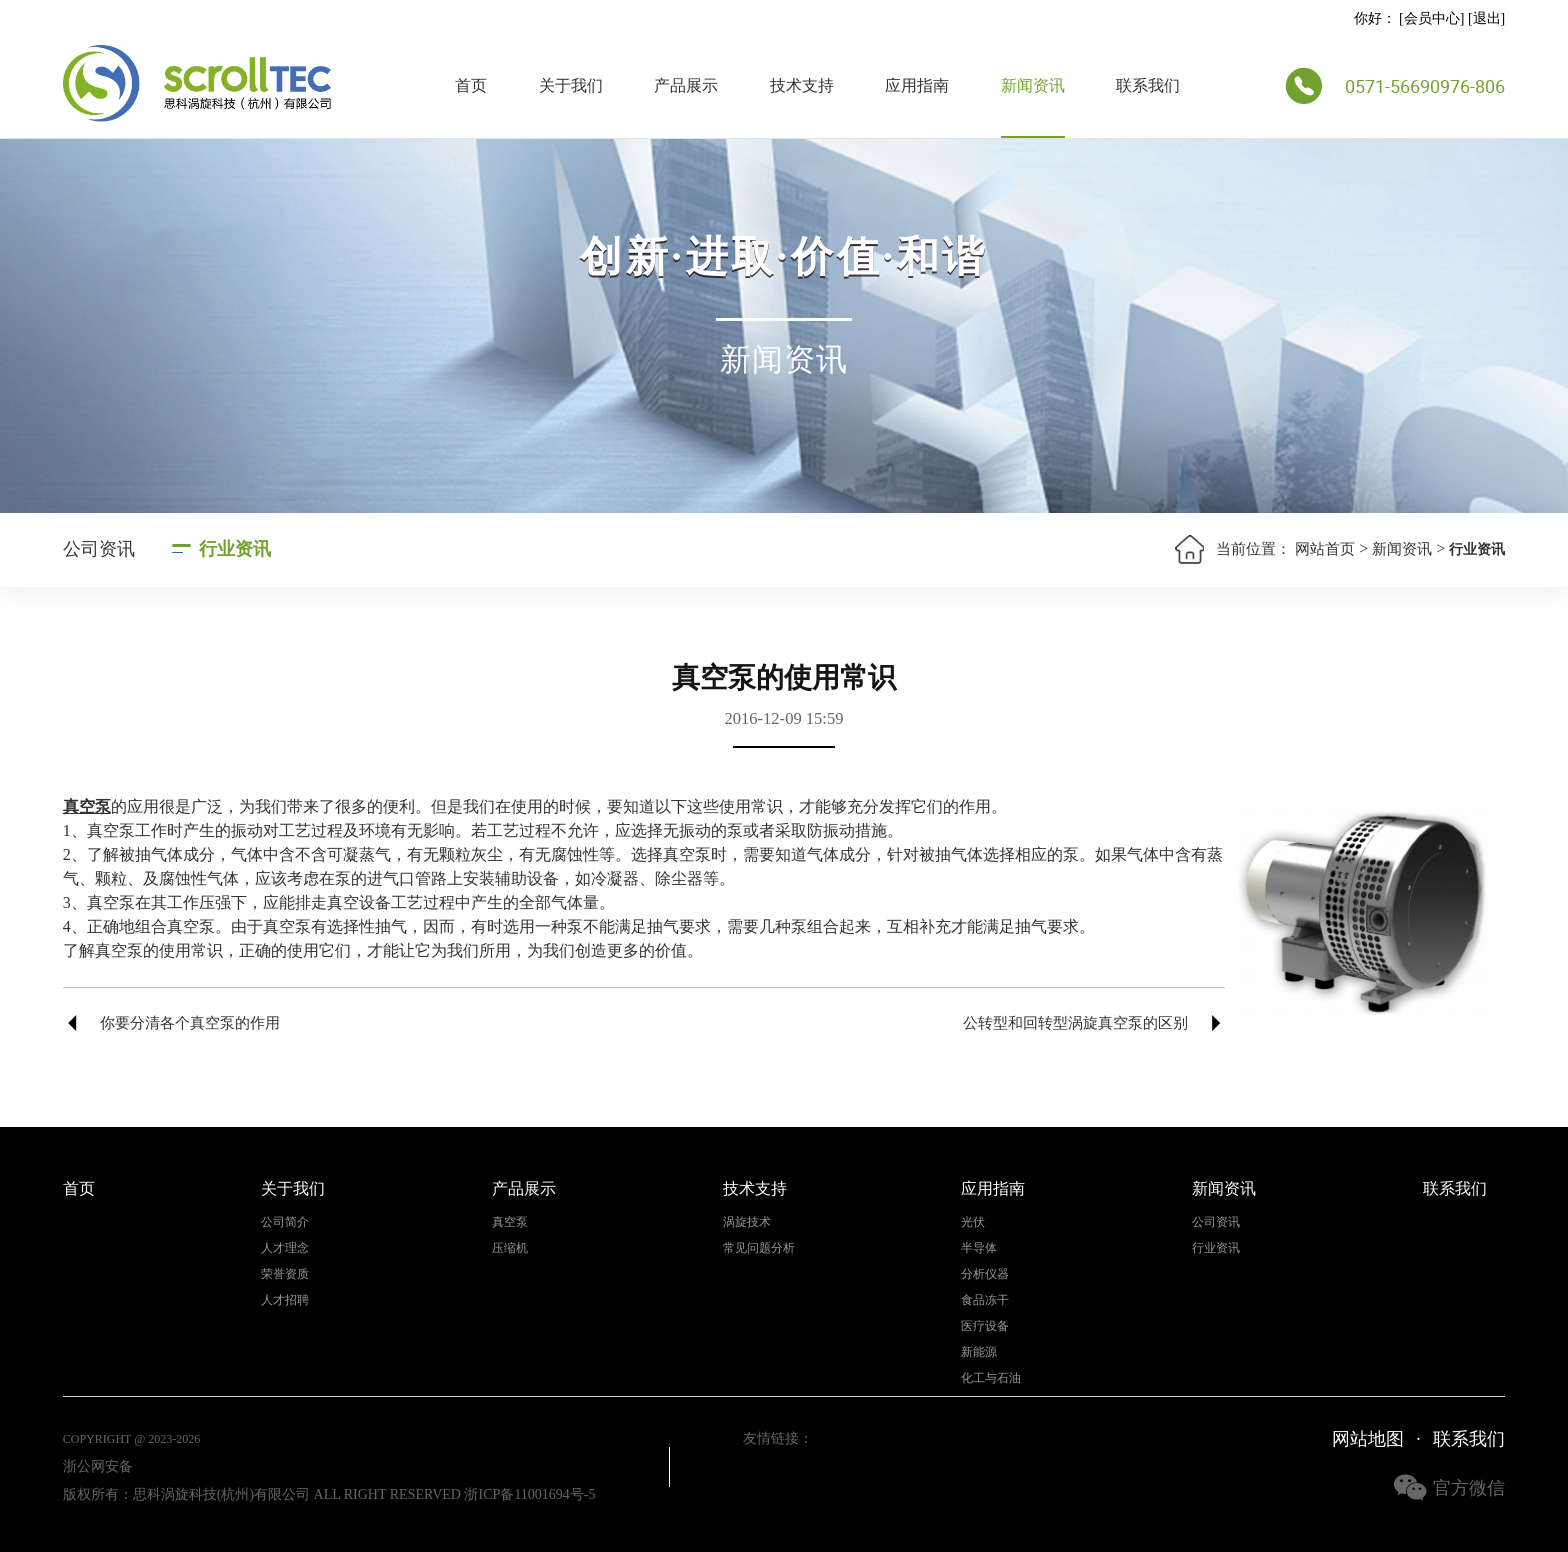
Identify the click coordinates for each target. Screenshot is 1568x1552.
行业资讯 (235, 549)
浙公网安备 (98, 1466)
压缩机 (510, 1248)
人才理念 (285, 1248)
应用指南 (917, 85)
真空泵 (510, 1222)
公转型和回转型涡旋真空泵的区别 (1075, 1023)
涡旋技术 (747, 1222)
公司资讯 (99, 549)
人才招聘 (285, 1300)
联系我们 (1148, 85)
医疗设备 (985, 1326)
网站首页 (1325, 549)
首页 (471, 85)
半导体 (979, 1248)
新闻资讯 (1033, 85)
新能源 (979, 1352)
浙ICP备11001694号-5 (529, 1494)
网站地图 (1368, 1439)
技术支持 (802, 85)
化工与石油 (991, 1378)
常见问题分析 (759, 1248)
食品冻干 (985, 1300)
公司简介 (285, 1222)
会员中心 (1432, 18)
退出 (1487, 18)
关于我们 (571, 85)
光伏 (973, 1222)
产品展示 (686, 85)
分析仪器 (985, 1274)
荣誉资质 (285, 1274)
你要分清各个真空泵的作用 (190, 1023)
